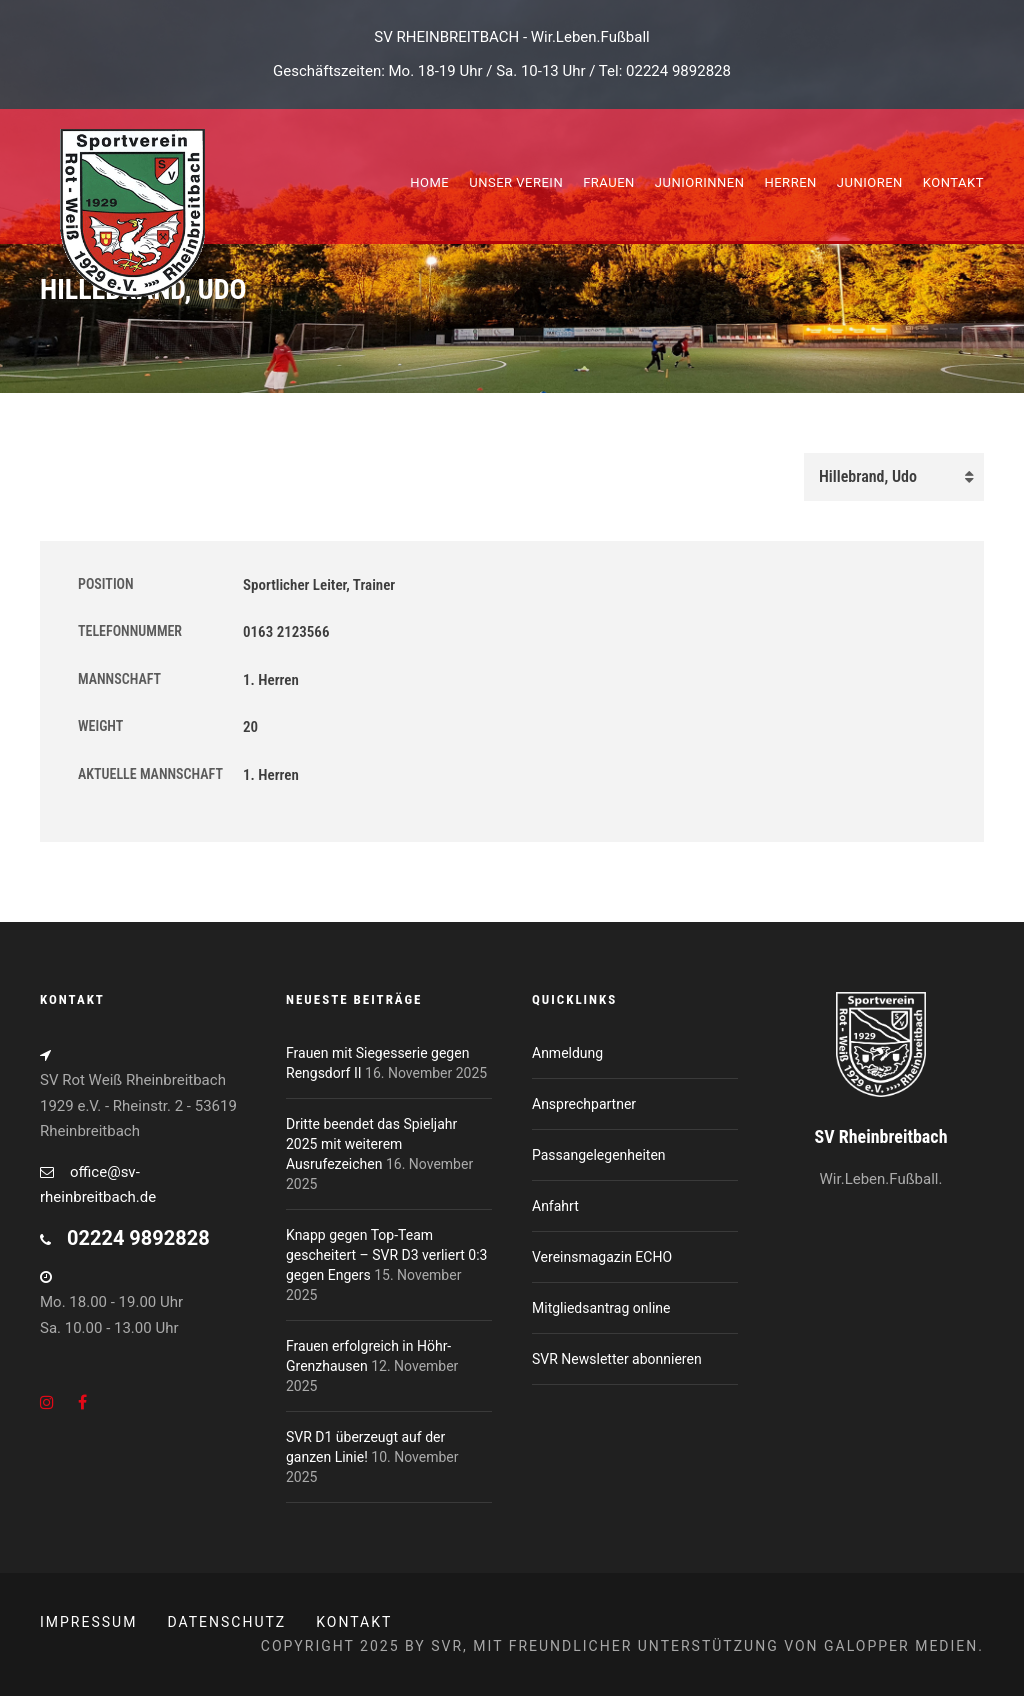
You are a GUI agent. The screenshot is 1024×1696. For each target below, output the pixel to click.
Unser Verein (516, 182)
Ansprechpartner (584, 1104)
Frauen (609, 182)
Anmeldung (567, 1053)
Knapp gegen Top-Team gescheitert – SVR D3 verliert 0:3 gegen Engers (386, 1255)
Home (429, 182)
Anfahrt (555, 1206)
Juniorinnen (700, 182)
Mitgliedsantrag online (601, 1308)
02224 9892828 (678, 71)
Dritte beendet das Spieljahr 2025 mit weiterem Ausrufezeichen (371, 1144)
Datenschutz (226, 1622)
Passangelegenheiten (599, 1155)
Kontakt (953, 182)
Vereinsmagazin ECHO (602, 1257)
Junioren (870, 182)
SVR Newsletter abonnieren (617, 1359)
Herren (790, 182)
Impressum (88, 1622)
